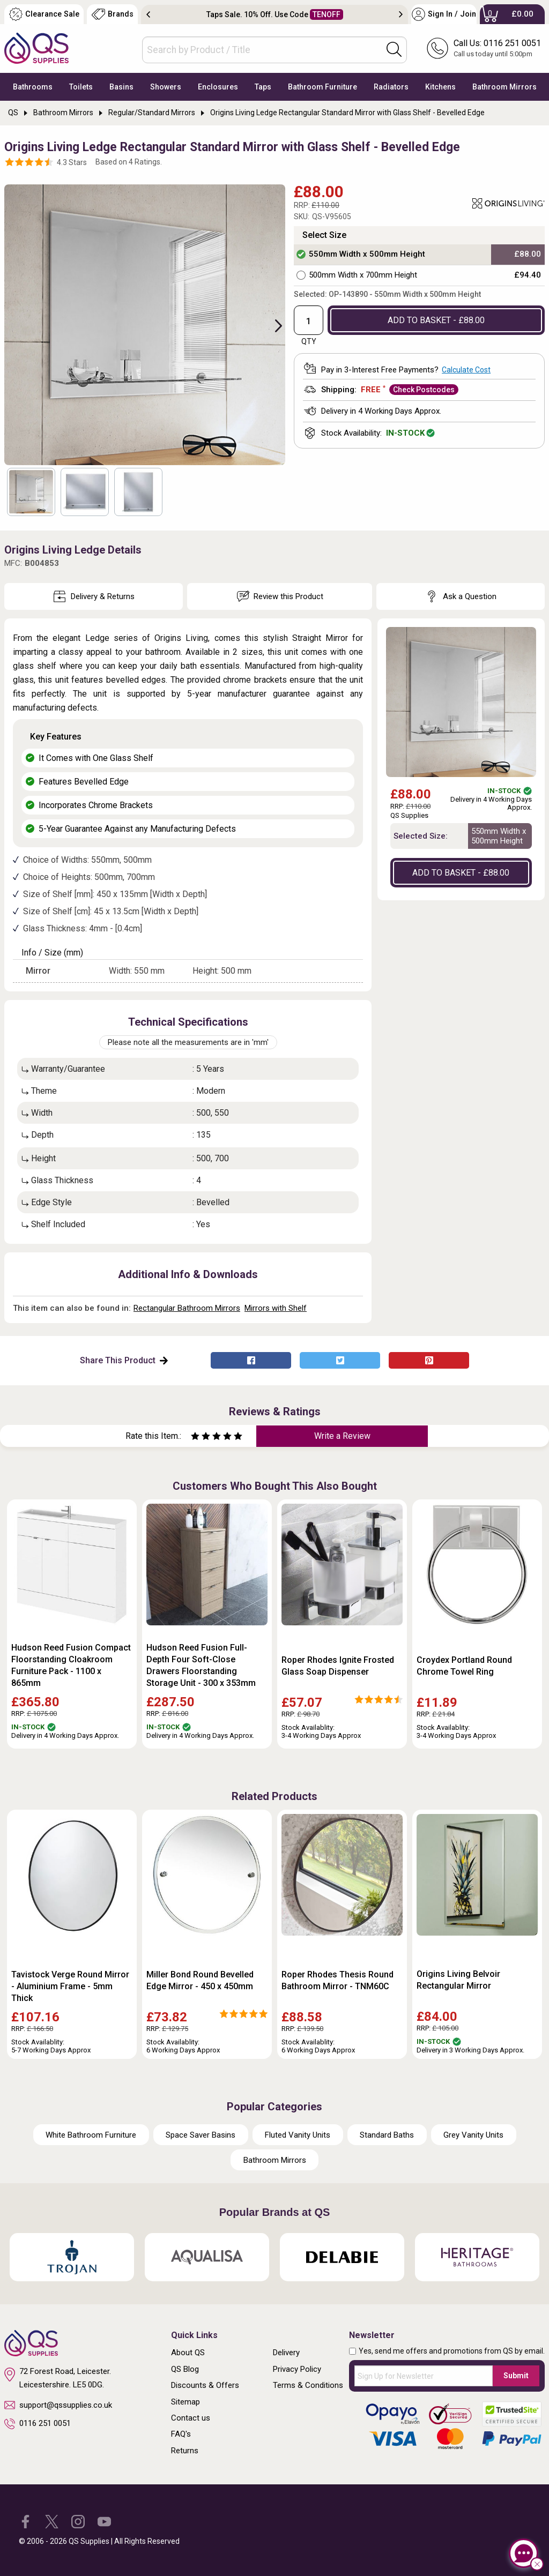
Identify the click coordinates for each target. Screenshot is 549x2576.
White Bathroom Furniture (91, 2135)
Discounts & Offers (205, 2385)
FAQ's (181, 2434)
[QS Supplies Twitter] (51, 2521)
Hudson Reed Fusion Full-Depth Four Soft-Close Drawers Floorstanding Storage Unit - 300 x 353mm (201, 1665)
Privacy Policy (297, 2369)
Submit (516, 2375)
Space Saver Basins (200, 2135)
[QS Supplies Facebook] (25, 2521)
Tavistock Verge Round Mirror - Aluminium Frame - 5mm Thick (70, 1986)
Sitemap (185, 2402)
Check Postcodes (424, 389)
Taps (263, 87)
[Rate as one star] (195, 1437)
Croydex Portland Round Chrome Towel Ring (464, 1666)
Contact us (190, 2418)
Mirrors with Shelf (275, 1308)
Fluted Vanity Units (297, 2135)
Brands (112, 14)
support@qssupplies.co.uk (58, 2405)
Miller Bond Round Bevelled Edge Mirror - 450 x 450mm (200, 1980)
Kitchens (440, 87)
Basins (121, 87)
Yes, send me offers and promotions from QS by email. (452, 2351)
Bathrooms (33, 87)
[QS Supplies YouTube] (104, 2521)
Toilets (81, 87)
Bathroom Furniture (322, 87)
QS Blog (185, 2369)
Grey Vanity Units (473, 2135)
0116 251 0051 (37, 2423)
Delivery (286, 2352)
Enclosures (218, 87)
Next (401, 14)
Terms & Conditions (308, 2385)
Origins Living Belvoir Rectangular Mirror (458, 1980)
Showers (165, 87)
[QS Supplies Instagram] (78, 2521)
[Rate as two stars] (200, 1437)
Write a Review (342, 1436)
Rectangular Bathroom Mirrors (186, 1308)
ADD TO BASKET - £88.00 (436, 320)
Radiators (391, 87)
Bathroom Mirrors (504, 87)
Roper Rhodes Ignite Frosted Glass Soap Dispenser (337, 1666)
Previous (148, 14)
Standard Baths (387, 2135)
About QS (188, 2352)
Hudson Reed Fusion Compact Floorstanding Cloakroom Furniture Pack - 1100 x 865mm (71, 1665)
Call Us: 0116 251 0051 (497, 43)
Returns (184, 2450)
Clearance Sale (44, 14)
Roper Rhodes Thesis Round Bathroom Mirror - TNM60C (337, 1980)
